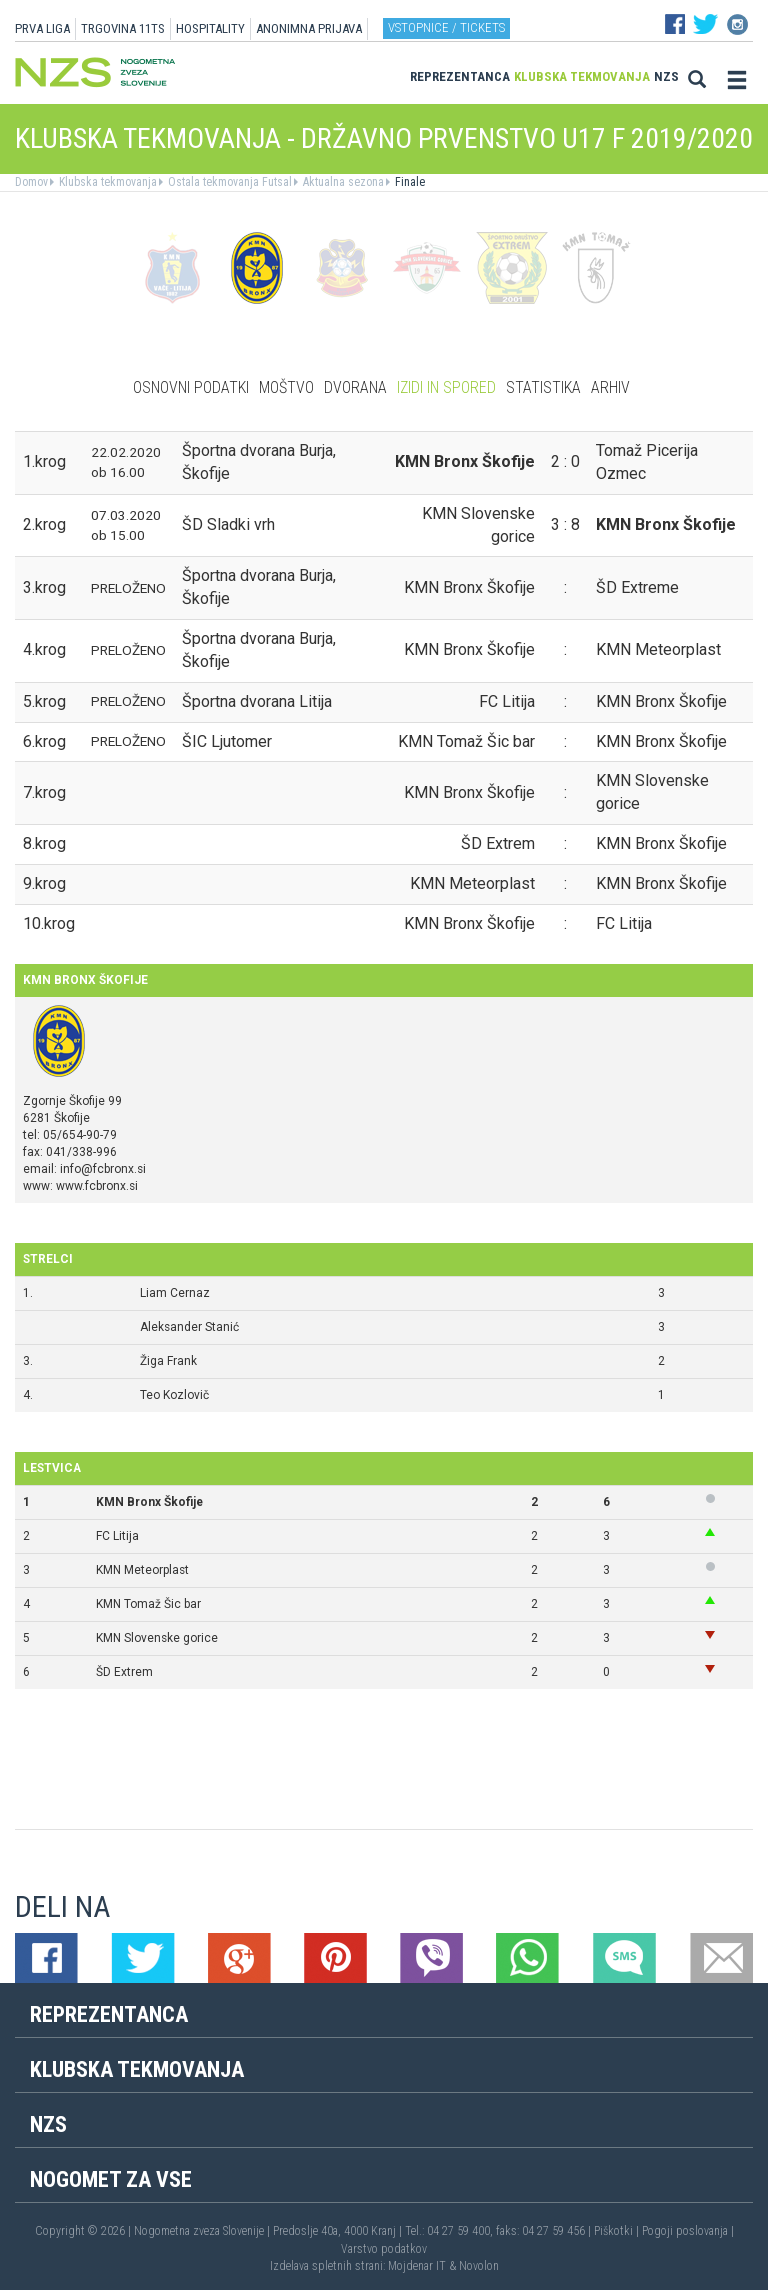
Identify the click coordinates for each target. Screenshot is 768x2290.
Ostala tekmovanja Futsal (228, 182)
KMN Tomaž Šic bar (148, 1604)
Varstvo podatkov (384, 2249)
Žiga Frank (168, 1361)
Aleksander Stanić (189, 1327)
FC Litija (117, 1536)
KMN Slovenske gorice (157, 1638)
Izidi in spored (446, 387)
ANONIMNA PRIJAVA (309, 28)
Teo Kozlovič (174, 1395)
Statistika (543, 387)
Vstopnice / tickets (446, 27)
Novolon (479, 2266)
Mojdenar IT (417, 2266)
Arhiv (610, 387)
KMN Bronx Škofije (149, 1502)
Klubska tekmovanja (582, 76)
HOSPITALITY (210, 28)
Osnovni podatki (191, 387)
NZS (666, 76)
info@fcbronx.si (103, 1169)
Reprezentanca (460, 76)
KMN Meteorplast (142, 1570)
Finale (408, 182)
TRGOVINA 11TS (123, 28)
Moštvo (286, 387)
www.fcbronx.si (97, 1186)
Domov (31, 182)
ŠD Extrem (124, 1672)
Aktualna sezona (342, 182)
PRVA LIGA (42, 28)
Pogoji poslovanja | (688, 2231)
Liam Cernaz (175, 1293)
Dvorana (355, 387)
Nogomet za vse (111, 2179)
